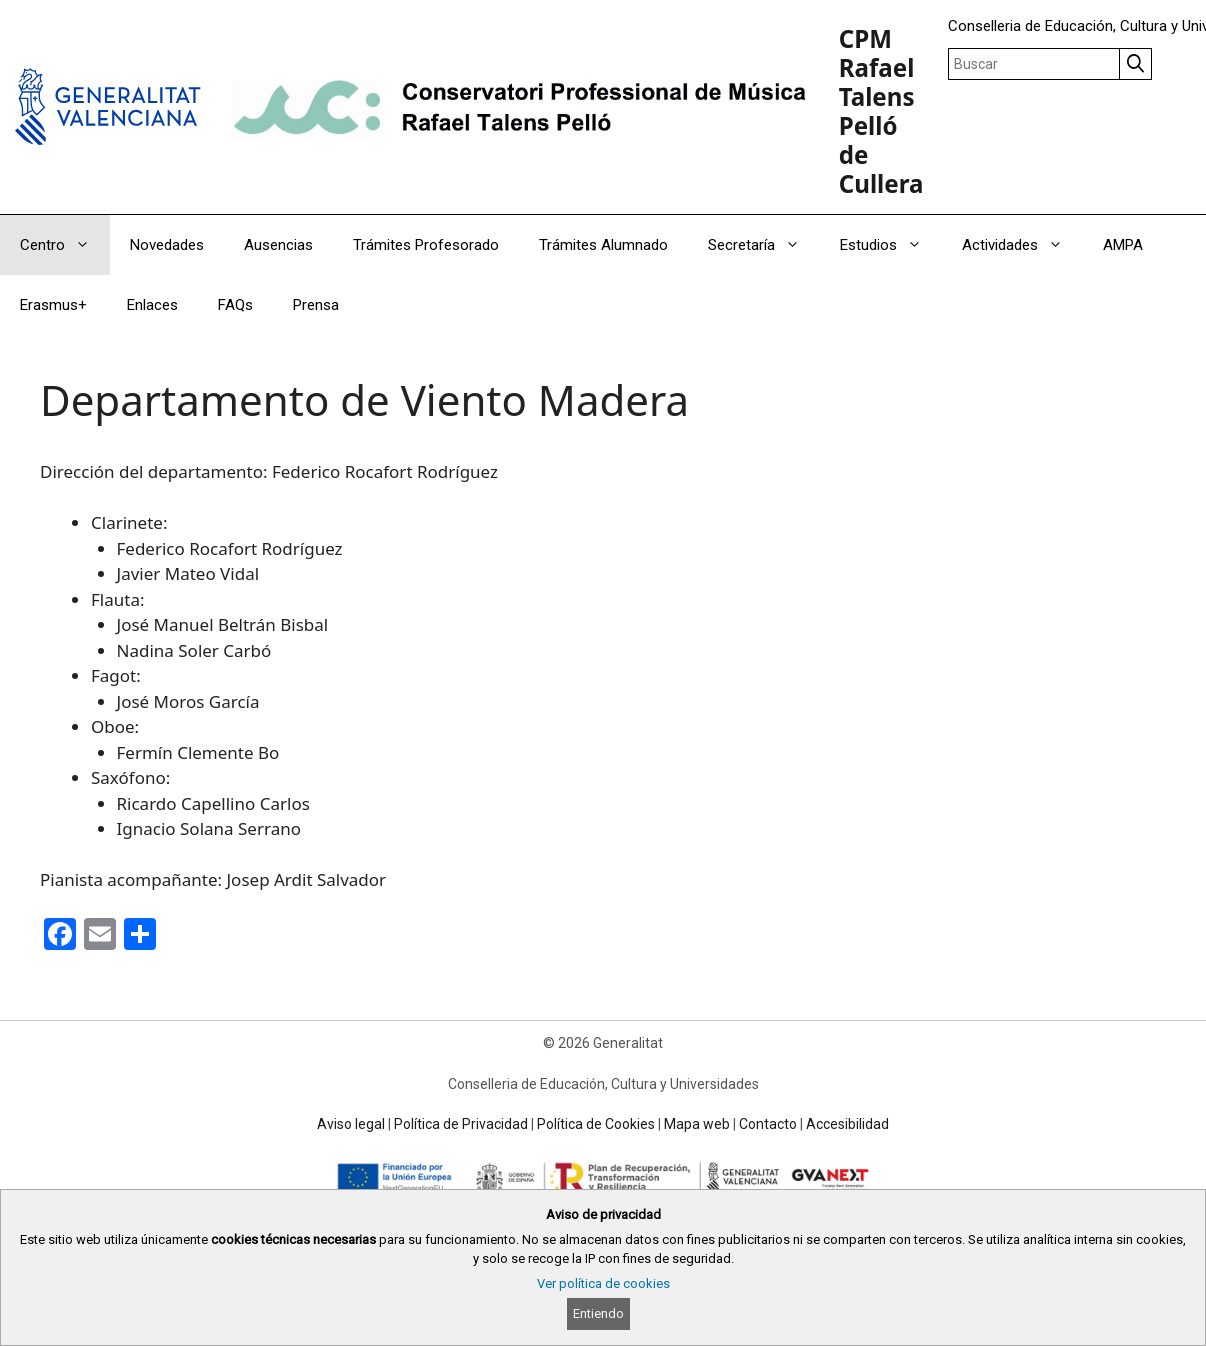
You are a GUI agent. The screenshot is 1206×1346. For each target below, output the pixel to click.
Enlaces (152, 305)
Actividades (1022, 245)
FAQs (235, 305)
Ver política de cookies (603, 1283)
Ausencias (278, 245)
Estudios (891, 245)
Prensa (316, 305)
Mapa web (697, 1124)
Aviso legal (351, 1124)
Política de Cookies (596, 1124)
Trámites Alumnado (603, 245)
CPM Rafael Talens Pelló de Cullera (881, 111)
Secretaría (764, 245)
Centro (65, 245)
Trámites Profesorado (426, 245)
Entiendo (598, 1314)
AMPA (1123, 245)
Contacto (768, 1124)
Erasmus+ (53, 305)
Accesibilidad (847, 1124)
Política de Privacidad (461, 1124)
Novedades (167, 245)
